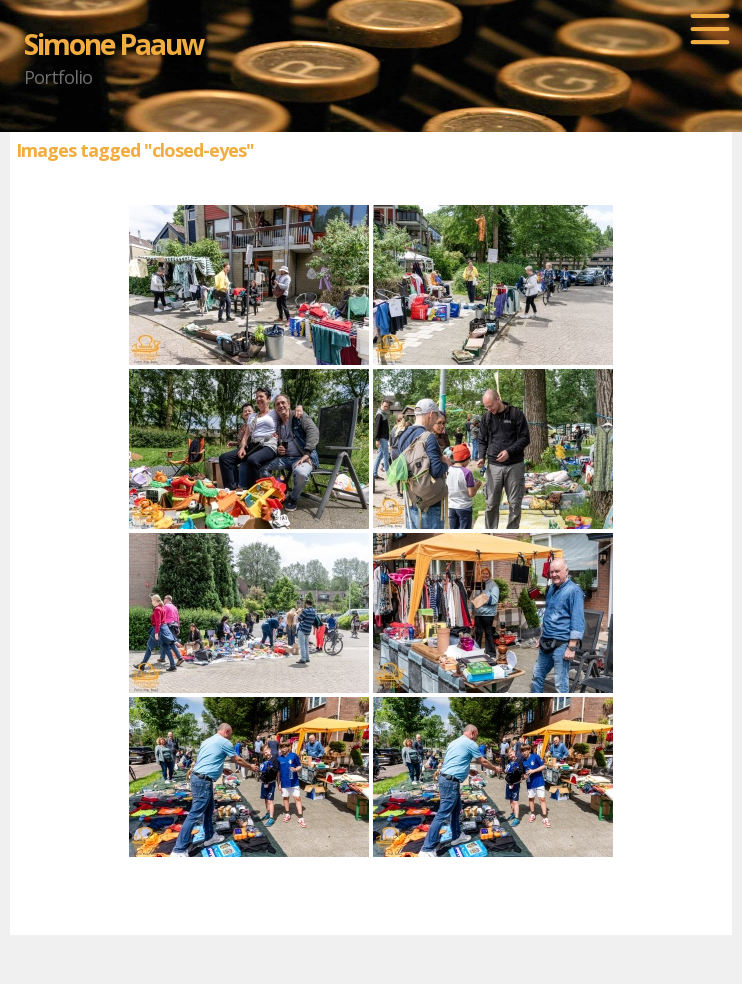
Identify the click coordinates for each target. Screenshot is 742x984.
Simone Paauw (113, 44)
